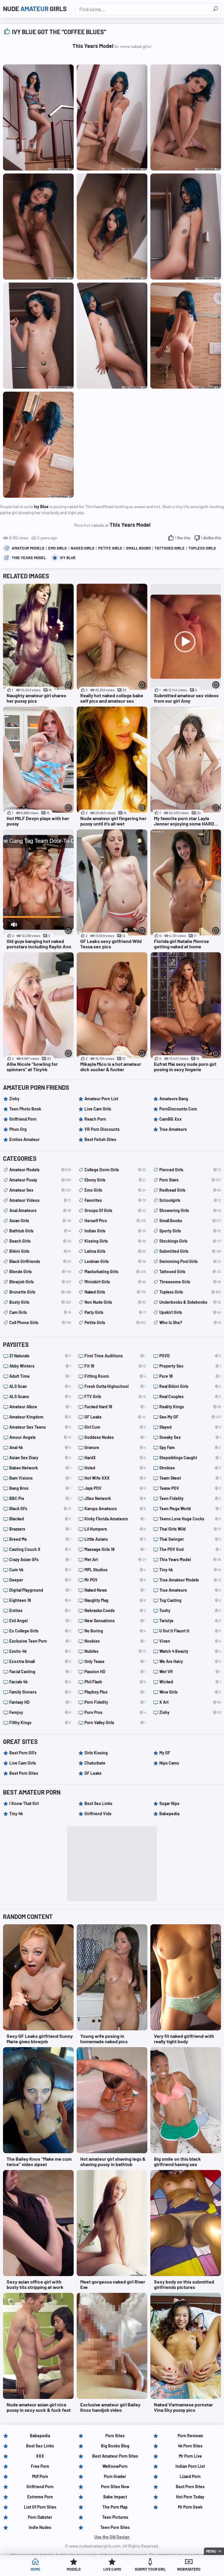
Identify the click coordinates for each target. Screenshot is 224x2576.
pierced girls (190, 1169)
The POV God (190, 1549)
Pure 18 (190, 1376)
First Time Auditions (115, 1355)
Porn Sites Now (115, 2486)
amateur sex (40, 1190)
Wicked (190, 1681)
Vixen (190, 1641)
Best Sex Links (98, 1803)
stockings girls (190, 1241)
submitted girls (190, 1251)
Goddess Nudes (115, 1437)
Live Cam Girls (97, 1108)
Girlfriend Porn (23, 1119)
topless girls (202, 548)
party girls (115, 1312)
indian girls (115, 1231)
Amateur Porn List (101, 1098)
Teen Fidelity (190, 1498)
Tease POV (190, 1488)
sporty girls (190, 1231)
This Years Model (29, 558)
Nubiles (115, 1651)
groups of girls (115, 1210)
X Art (190, 1702)
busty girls (40, 1302)
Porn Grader (115, 2476)
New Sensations (115, 1620)
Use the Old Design (112, 2536)
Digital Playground (40, 1590)
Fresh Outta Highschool (115, 1386)
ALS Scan (40, 1386)
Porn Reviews (190, 2435)
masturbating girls (115, 1271)
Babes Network (40, 1468)
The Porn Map (115, 2506)
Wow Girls (190, 1692)
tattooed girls (169, 548)
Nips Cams (169, 1762)
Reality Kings (190, 1406)
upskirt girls (190, 1312)
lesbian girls (115, 1261)
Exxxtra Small (40, 1661)
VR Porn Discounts (101, 1129)
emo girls (57, 548)
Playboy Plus (115, 1692)
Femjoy (40, 1712)
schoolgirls (190, 1200)
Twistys (190, 1620)
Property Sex (190, 1366)
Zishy (14, 1098)
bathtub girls (40, 1231)
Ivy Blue (68, 558)
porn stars (190, 1180)
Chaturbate (94, 1762)
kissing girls (115, 1241)
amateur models (28, 548)
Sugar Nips (169, 1803)
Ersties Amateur (24, 1139)
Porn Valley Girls (115, 1722)
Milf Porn (40, 2476)
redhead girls (190, 1190)
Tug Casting (190, 1600)
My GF (164, 1752)
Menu (211, 2551)
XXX (40, 2456)
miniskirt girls (115, 1281)
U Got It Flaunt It (190, 1631)
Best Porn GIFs (23, 1752)
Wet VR (190, 1671)
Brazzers (40, 1529)
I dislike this (211, 537)
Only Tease (115, 1661)
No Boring (115, 1631)
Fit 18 (115, 1366)
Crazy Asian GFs (40, 1559)
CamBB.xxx (170, 1119)
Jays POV (115, 1488)
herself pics (115, 1220)
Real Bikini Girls (190, 1386)
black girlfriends (40, 1261)
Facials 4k (40, 1681)
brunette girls (40, 1292)
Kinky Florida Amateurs (115, 1518)
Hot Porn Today (190, 2496)
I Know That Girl (24, 1803)
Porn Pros (115, 1712)
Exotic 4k (40, 1651)
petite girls (110, 548)
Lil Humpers (115, 1529)
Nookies (115, 1641)
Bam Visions (40, 1478)
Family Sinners (40, 1692)
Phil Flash (115, 1681)
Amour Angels (40, 1437)
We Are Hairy (190, 1661)
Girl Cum (115, 1427)
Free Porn (40, 2466)
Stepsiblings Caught (190, 1457)
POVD (190, 1355)
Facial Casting (40, 1671)
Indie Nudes (40, 2527)
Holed (115, 1468)
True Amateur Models (190, 1580)
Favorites (115, 1200)
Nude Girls (39, 8)
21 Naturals (40, 1355)
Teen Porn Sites (115, 2527)
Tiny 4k (190, 1569)
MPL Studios (115, 1569)
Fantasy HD (40, 1702)
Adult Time (40, 1376)
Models (73, 2569)
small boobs (138, 548)
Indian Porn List (190, 2466)
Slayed (190, 1427)
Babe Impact (115, 2496)
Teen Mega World (190, 1508)
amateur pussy (40, 1180)
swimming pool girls (190, 1261)
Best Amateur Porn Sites (115, 2456)
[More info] (68, 685)
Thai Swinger (190, 1539)
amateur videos (40, 1200)
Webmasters (188, 2569)
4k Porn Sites (190, 2445)
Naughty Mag (115, 1600)
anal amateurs (40, 1210)
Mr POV (115, 1580)
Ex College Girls (40, 1631)
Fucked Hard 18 (115, 1406)
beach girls (40, 1241)
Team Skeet (190, 1478)
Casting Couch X (40, 1549)
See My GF (190, 1417)
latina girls (115, 1251)
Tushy (190, 1610)
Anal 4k (40, 1447)
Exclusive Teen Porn (40, 1641)
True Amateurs (173, 1129)
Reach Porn (95, 1119)
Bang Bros (40, 1488)
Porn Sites (115, 2435)
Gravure (115, 1447)
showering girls (190, 1210)
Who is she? (190, 1322)
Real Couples (190, 1396)
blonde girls (40, 1271)
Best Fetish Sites (100, 1139)
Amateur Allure (40, 1406)
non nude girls (115, 1302)
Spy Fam (190, 1447)
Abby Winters (40, 1366)
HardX (115, 1457)
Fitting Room (115, 1376)
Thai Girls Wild (190, 1529)
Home (35, 2569)
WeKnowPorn (115, 2466)
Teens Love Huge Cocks (190, 1518)
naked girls (82, 548)
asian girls (40, 1220)
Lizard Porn (190, 2476)
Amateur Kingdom (40, 1417)
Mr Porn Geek (190, 2506)
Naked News (115, 1590)
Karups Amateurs (115, 1508)
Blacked (40, 1518)
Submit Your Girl (150, 2569)
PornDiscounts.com (178, 1108)
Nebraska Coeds (115, 1610)
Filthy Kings (40, 1722)
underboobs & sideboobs (190, 1302)
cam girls (40, 1312)
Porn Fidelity (115, 1702)
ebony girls (115, 1180)
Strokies (190, 1468)
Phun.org (18, 1129)
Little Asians (115, 1539)
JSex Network (115, 1498)
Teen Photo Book (25, 1108)
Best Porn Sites (23, 1773)
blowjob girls (40, 1281)
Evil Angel (40, 1620)
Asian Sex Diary (40, 1457)
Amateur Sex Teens (40, 1427)
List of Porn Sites (40, 2506)
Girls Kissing (96, 1752)
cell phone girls (40, 1322)
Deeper (40, 1580)
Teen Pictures (115, 2517)
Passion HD (115, 1671)
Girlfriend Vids (97, 1813)
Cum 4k (40, 1569)
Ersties (40, 1610)
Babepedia (169, 1813)
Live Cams (112, 2569)
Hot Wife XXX (115, 1478)
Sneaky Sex (190, 1437)
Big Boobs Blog (115, 2445)
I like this (182, 537)
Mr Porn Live (190, 2456)
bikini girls (40, 1251)
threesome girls (190, 1281)
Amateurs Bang (173, 1098)
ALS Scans (40, 1396)
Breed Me (40, 1539)
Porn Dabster (40, 2517)
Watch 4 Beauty (190, 1651)
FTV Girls (115, 1396)
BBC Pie (40, 1498)
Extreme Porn (40, 2496)
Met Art (115, 1559)
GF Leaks (115, 1417)
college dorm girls (115, 1169)
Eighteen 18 (40, 1600)
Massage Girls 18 (115, 1549)
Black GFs (40, 1508)
